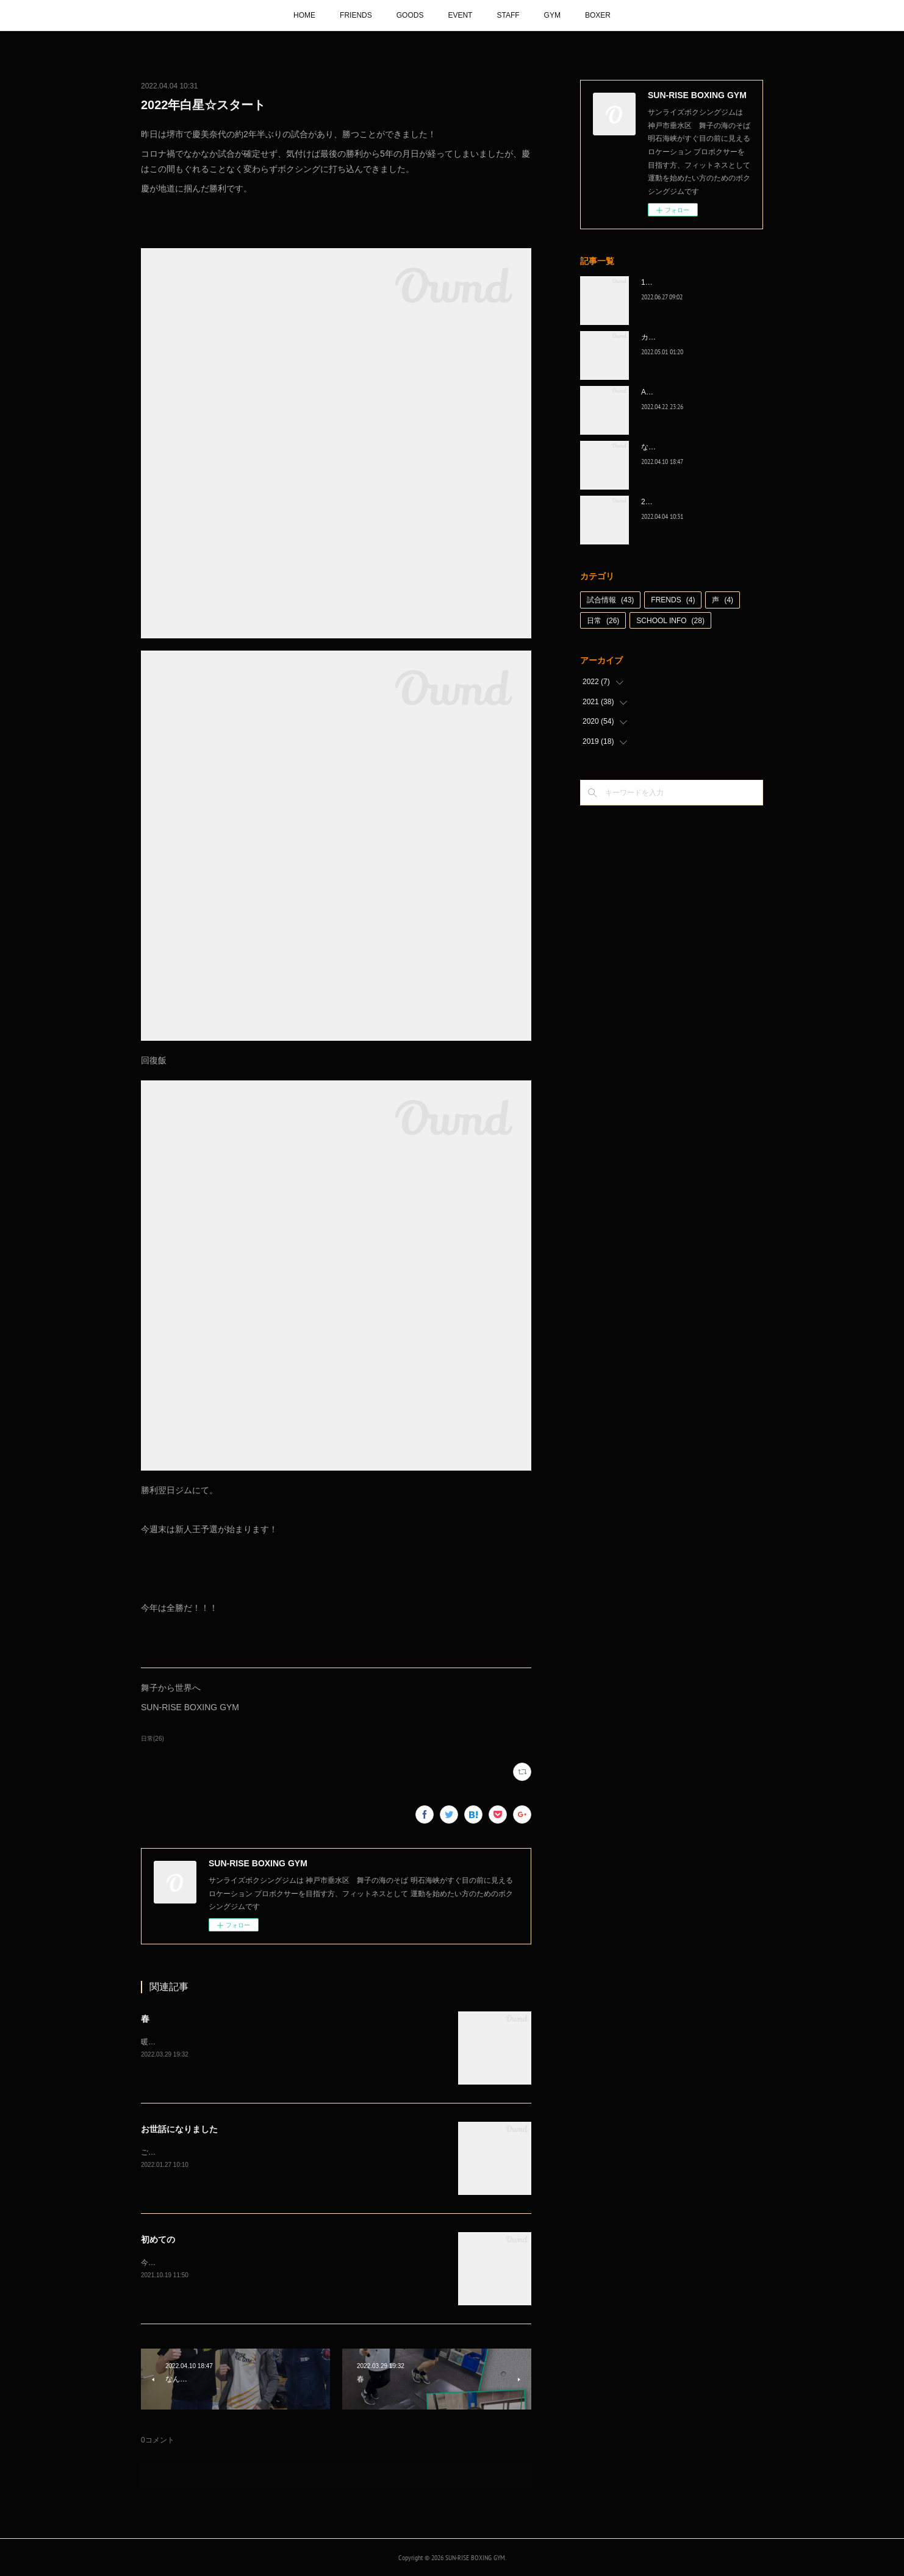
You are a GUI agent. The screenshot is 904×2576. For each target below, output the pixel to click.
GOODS (410, 15)
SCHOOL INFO (670, 620)
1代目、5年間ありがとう (681, 282)
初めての (158, 2239)
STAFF (508, 15)
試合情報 (610, 600)
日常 (603, 620)
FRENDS (673, 600)
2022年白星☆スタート (678, 502)
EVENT (460, 15)
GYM (552, 15)
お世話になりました (179, 2129)
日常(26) (152, 1738)
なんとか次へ (663, 447)
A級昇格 (654, 392)
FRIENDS (356, 15)
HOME (304, 15)
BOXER (598, 15)
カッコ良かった (666, 337)
